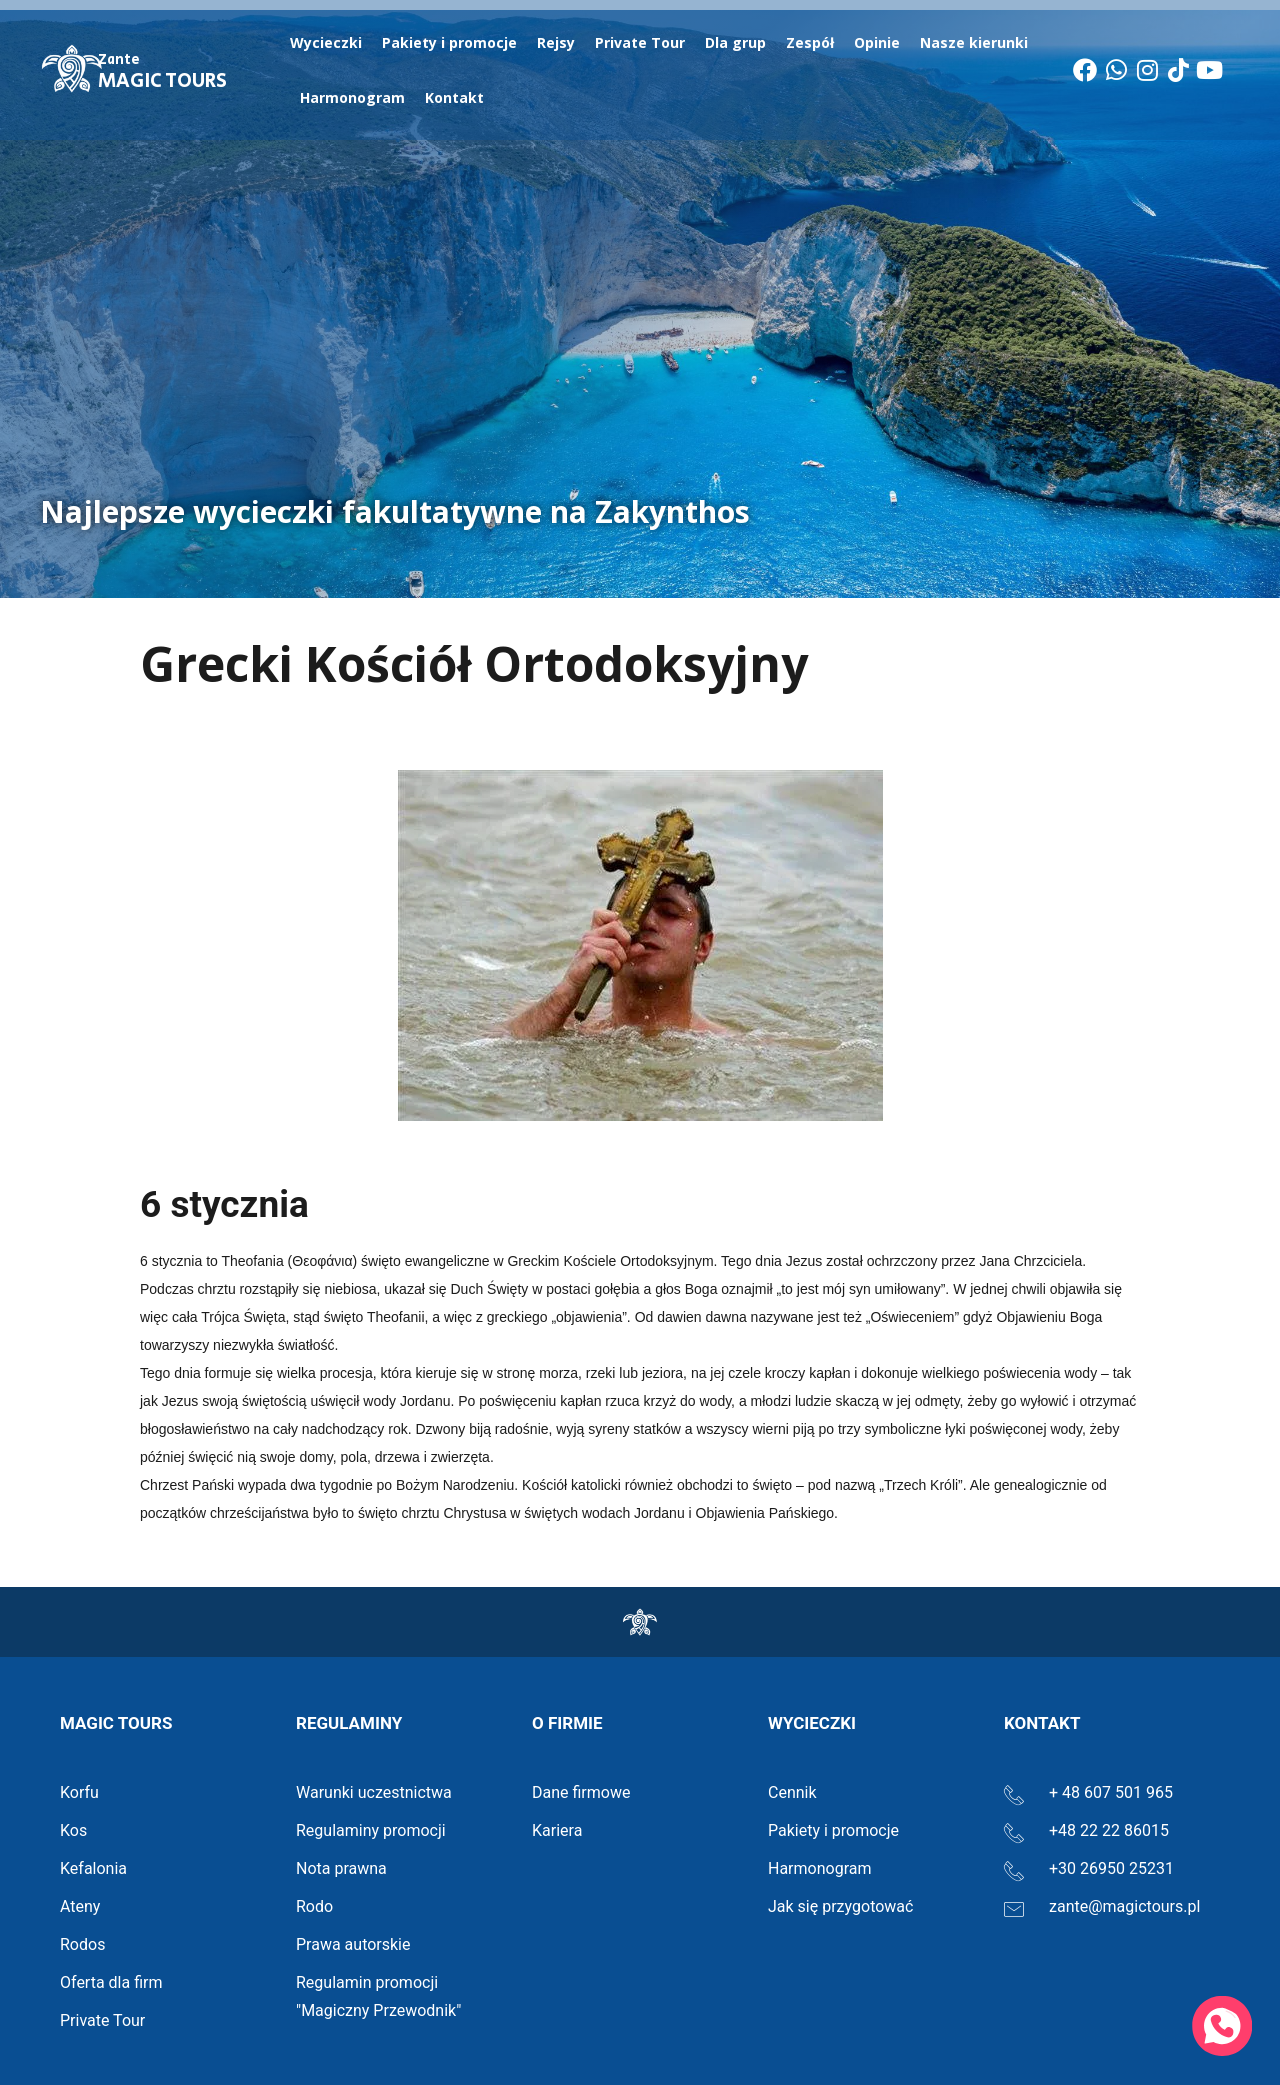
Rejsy (556, 42)
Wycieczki (326, 42)
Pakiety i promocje (449, 42)
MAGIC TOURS (162, 73)
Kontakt (454, 97)
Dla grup (735, 42)
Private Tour (640, 42)
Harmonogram (352, 97)
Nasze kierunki (979, 43)
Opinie (877, 42)
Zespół (810, 42)
